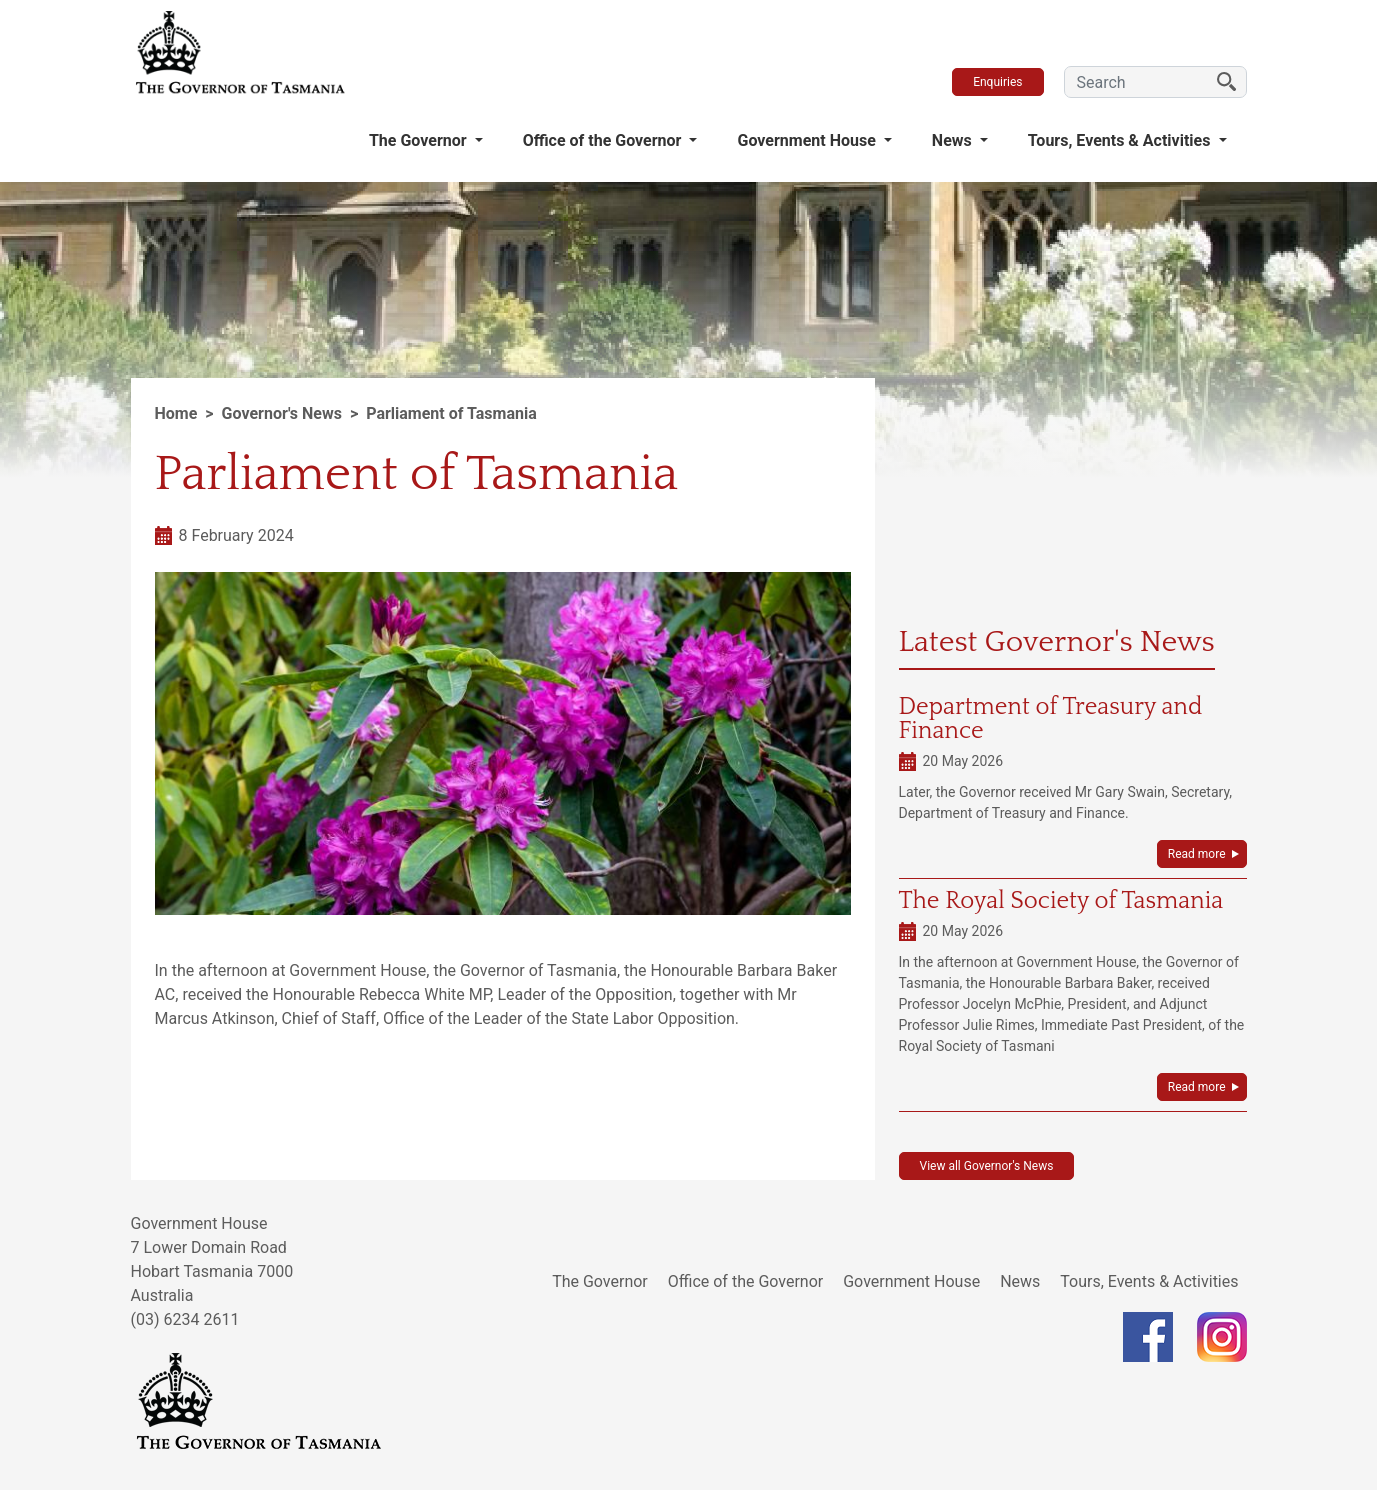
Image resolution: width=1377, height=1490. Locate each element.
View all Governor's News (987, 1166)
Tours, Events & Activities (1121, 140)
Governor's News (282, 413)
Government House (808, 140)
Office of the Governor (604, 140)
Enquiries (997, 82)
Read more (1197, 854)
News (954, 140)
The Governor (420, 140)
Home (176, 413)
